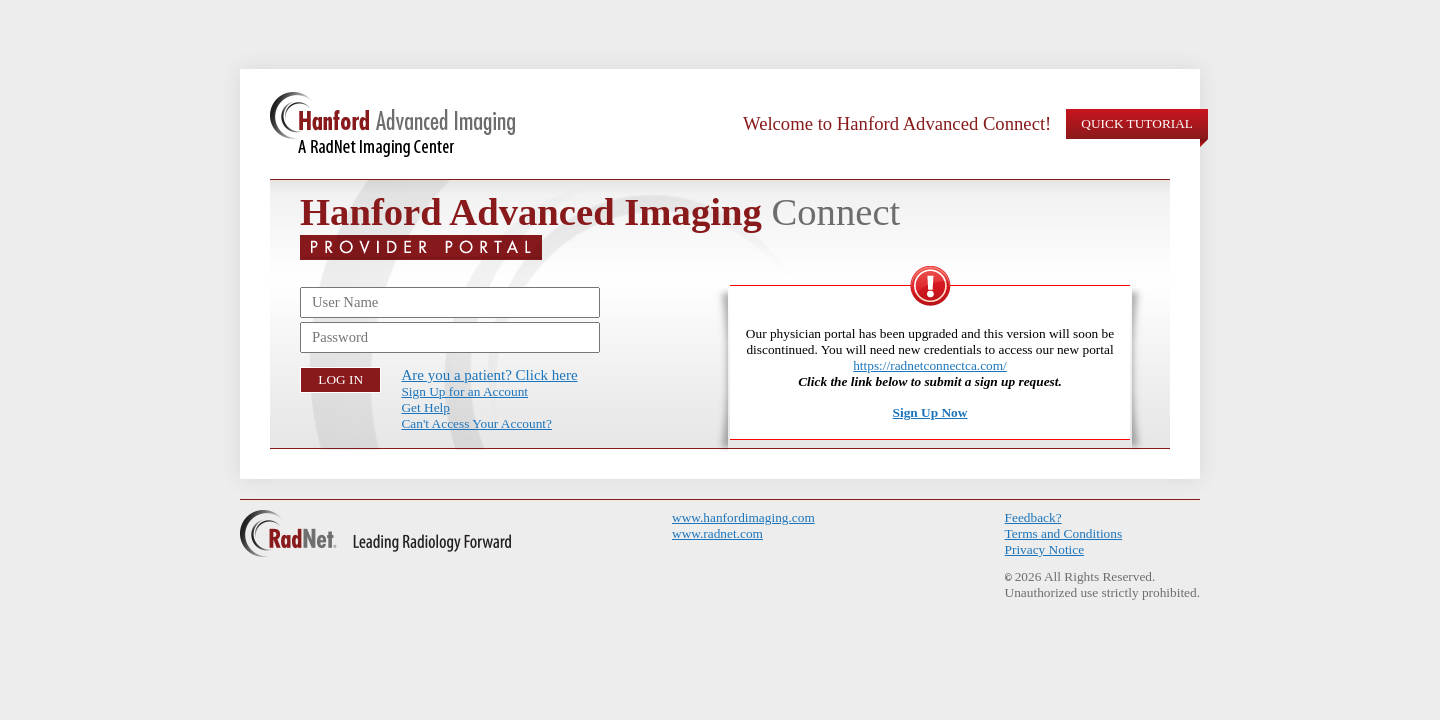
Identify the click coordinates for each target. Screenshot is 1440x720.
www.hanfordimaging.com (743, 517)
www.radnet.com (717, 533)
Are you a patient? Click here (489, 375)
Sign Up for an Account (464, 391)
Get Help (425, 407)
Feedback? (1033, 517)
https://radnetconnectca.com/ (930, 365)
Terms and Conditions (1064, 533)
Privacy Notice (1045, 549)
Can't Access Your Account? (476, 423)
